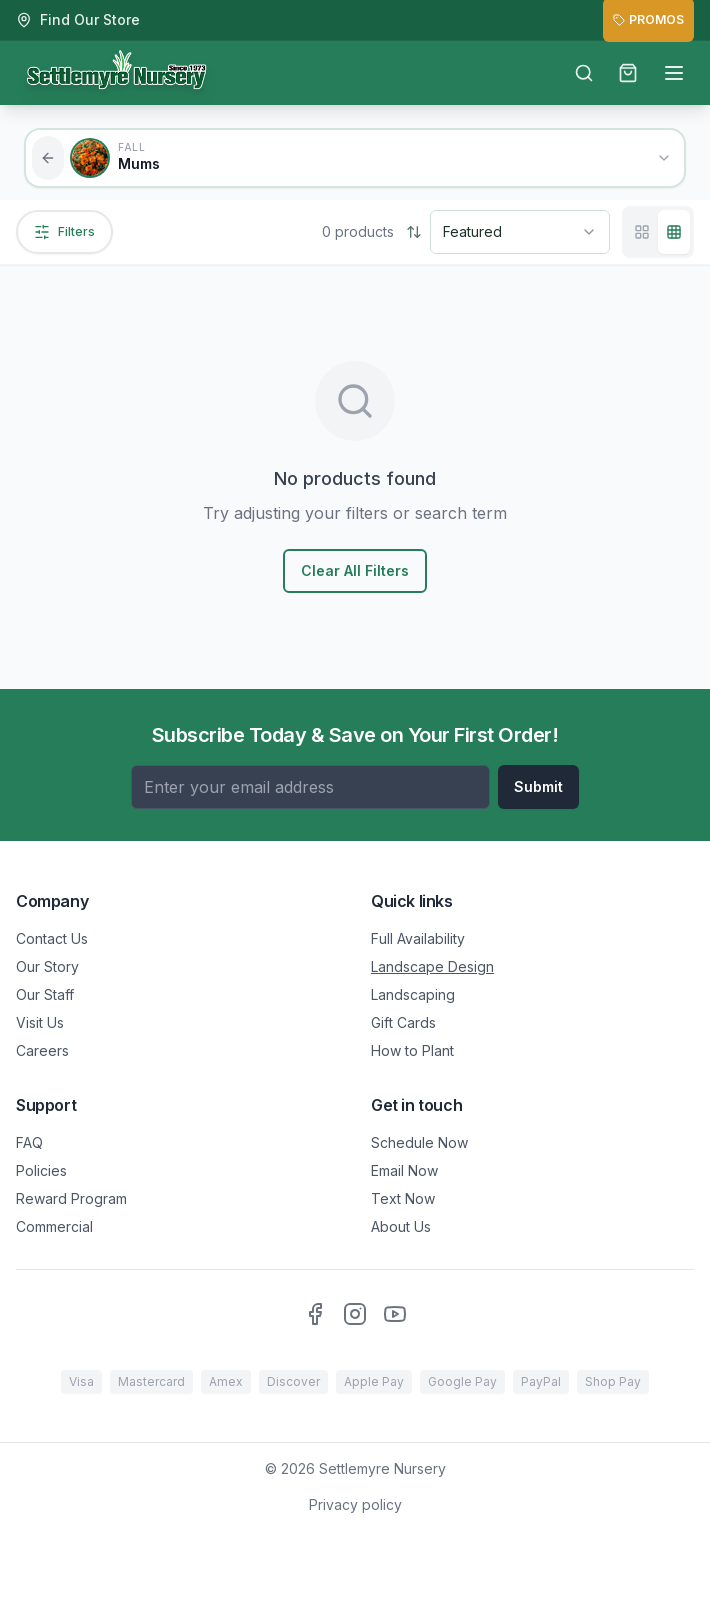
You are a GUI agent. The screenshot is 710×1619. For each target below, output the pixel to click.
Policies (41, 1170)
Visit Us (40, 1022)
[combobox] (520, 232)
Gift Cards (403, 1022)
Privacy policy (355, 1504)
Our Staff (45, 994)
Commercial (54, 1226)
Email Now (404, 1170)
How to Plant (412, 1050)
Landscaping (413, 994)
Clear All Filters (355, 570)
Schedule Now (419, 1142)
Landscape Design (432, 966)
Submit (538, 786)
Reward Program (71, 1198)
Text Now (403, 1198)
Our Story (47, 966)
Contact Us (52, 938)
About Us (401, 1226)
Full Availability (418, 938)
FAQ (29, 1142)
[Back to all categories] (48, 158)
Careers (42, 1050)
